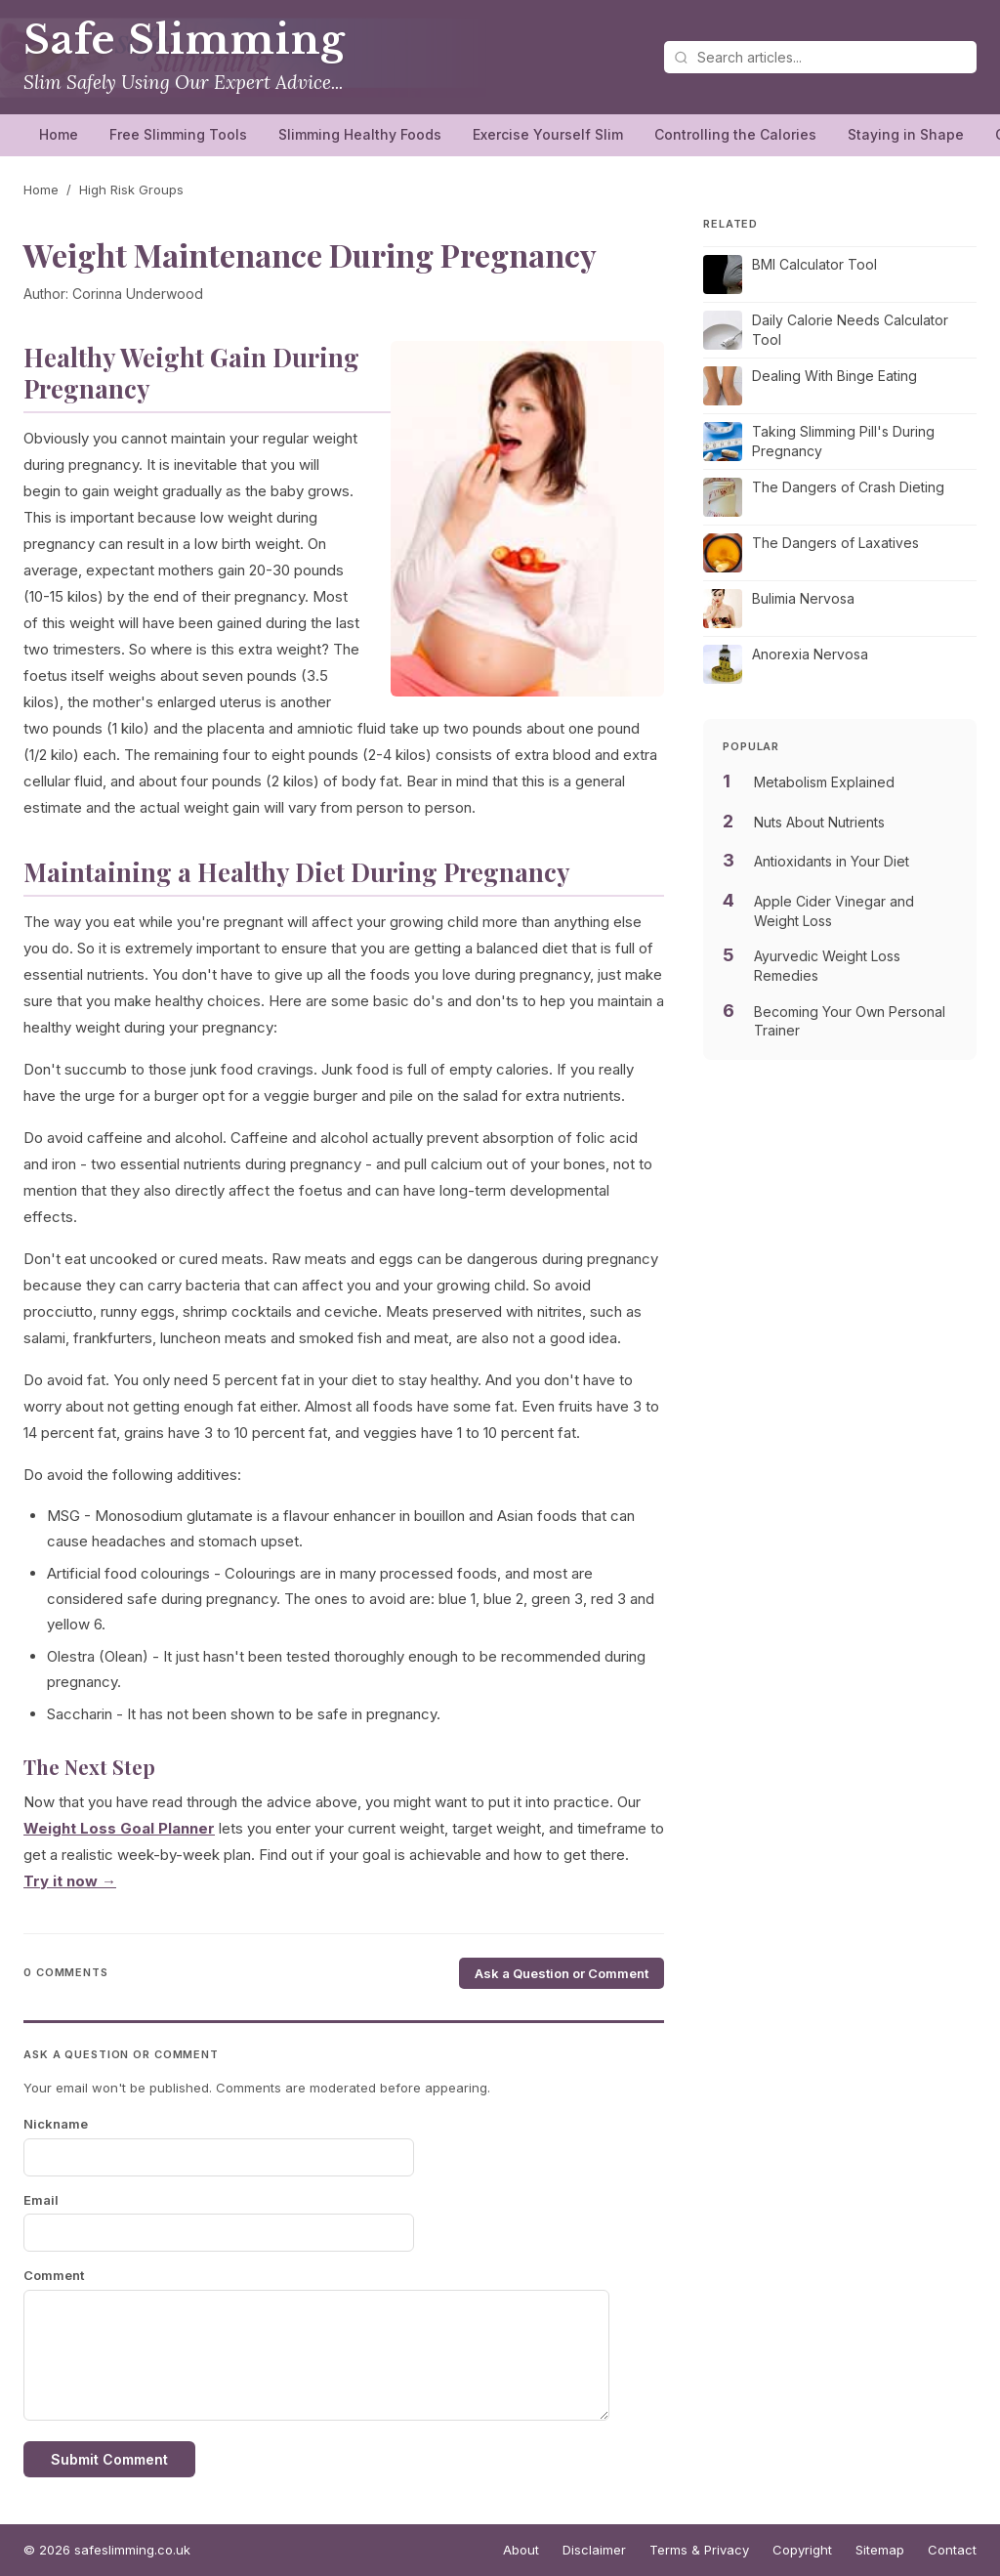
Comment (53, 2275)
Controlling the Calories (735, 134)
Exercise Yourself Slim (548, 134)
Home (58, 134)
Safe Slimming (184, 40)
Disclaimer (594, 2549)
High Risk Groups (131, 189)
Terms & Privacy (699, 2549)
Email (41, 2200)
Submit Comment (109, 2459)
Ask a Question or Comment (561, 1973)
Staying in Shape (906, 134)
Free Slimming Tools (178, 134)
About (521, 2549)
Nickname (55, 2124)
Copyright (802, 2549)
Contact (952, 2549)
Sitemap (879, 2549)
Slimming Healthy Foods (359, 134)
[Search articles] (820, 57)
